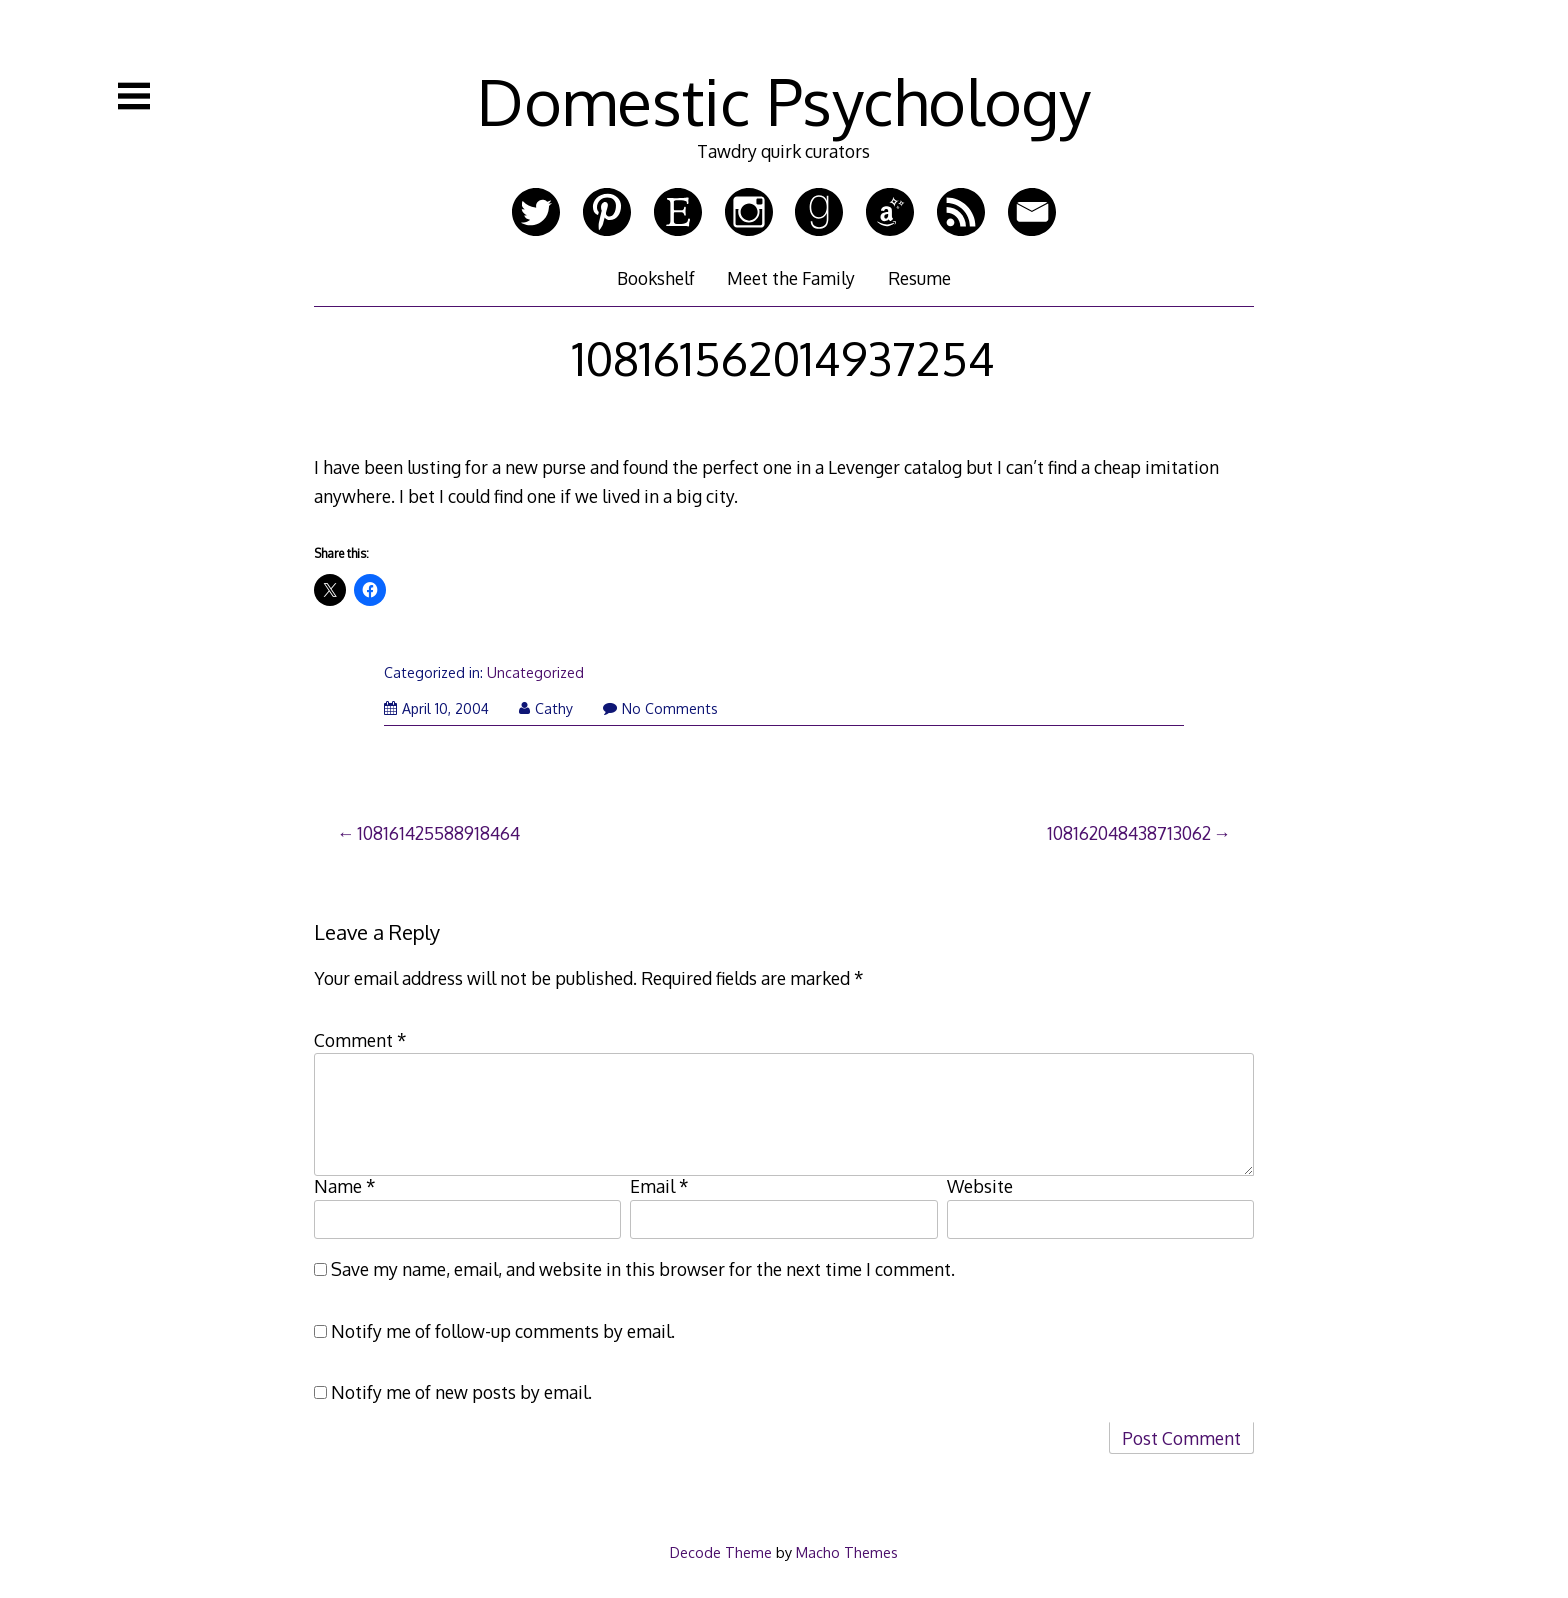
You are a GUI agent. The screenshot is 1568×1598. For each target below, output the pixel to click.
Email (659, 1186)
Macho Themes (847, 1552)
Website (980, 1186)
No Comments (660, 708)
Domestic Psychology (784, 100)
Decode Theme (721, 1552)
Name (345, 1186)
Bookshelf (656, 278)
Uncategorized (535, 672)
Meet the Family (791, 278)
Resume (919, 278)
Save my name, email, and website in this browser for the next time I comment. (643, 1269)
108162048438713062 (1129, 833)
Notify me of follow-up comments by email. (503, 1331)
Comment (360, 1040)
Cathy (546, 708)
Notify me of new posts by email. (461, 1392)
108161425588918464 (438, 833)
